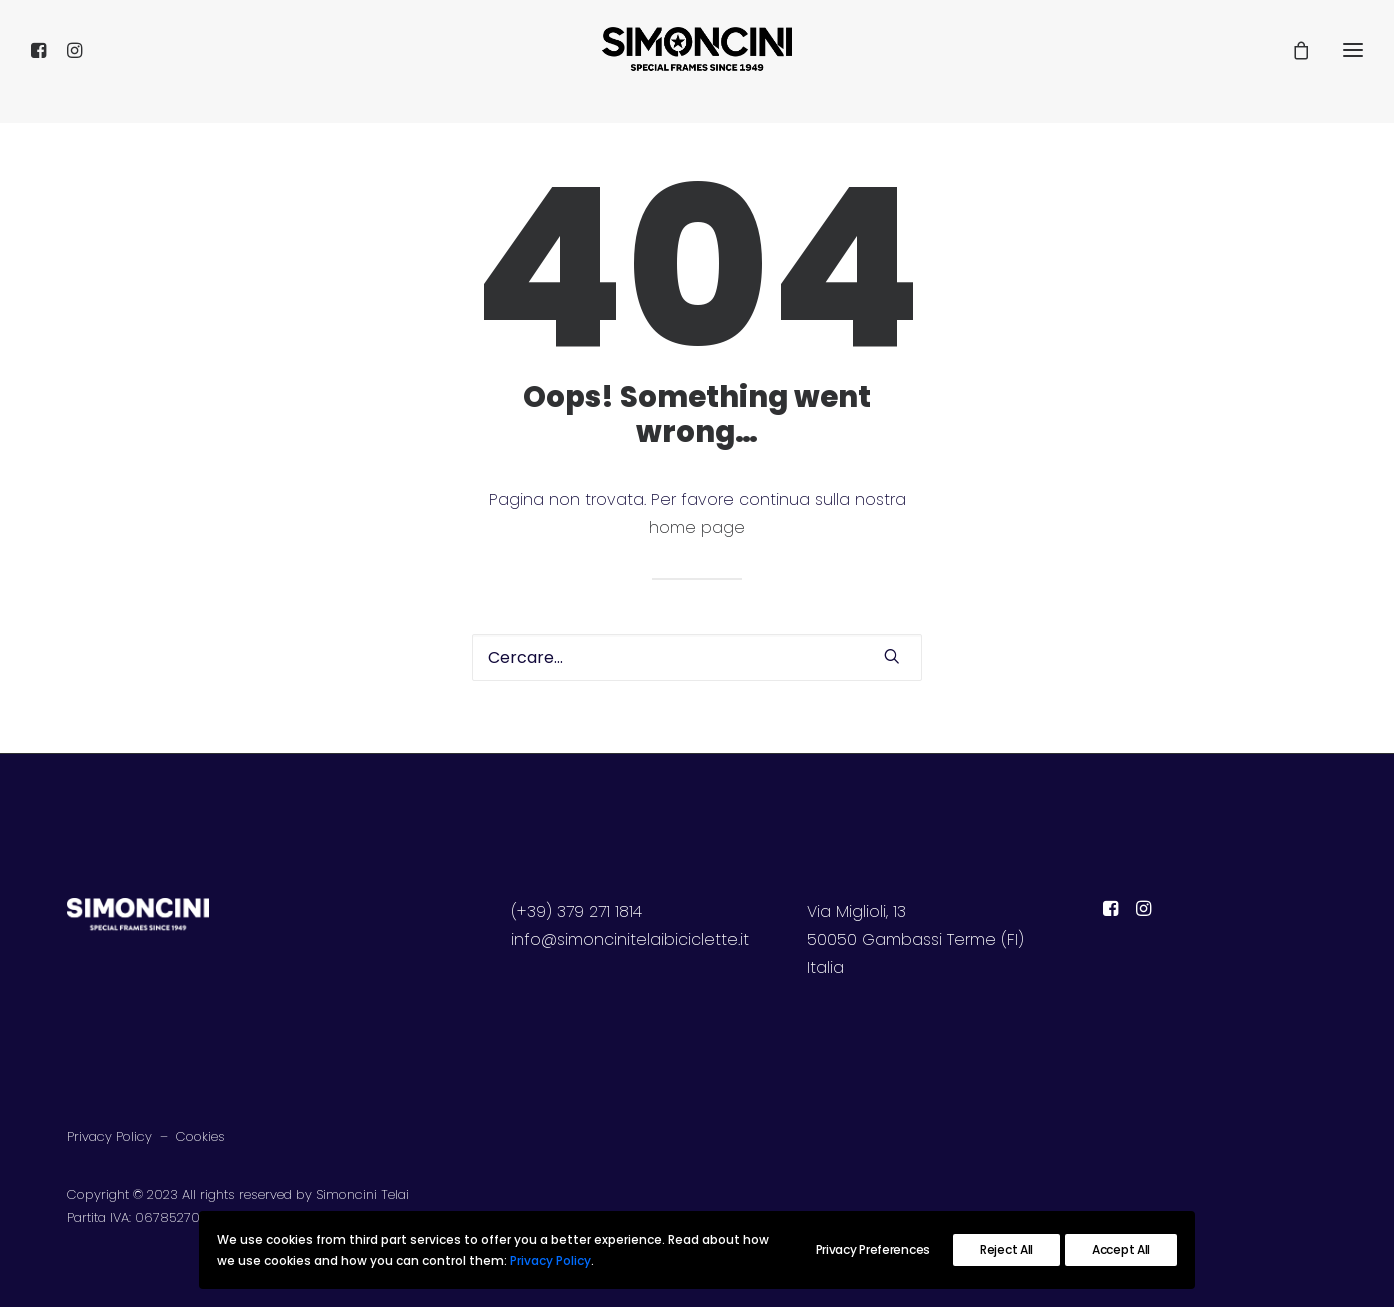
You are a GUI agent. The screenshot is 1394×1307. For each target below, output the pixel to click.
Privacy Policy (109, 1136)
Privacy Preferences (873, 1249)
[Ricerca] (697, 657)
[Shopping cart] (1292, 62)
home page (697, 527)
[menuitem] (44, 62)
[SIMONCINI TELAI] (696, 62)
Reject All (1006, 1249)
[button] (44, 62)
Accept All (1121, 1249)
